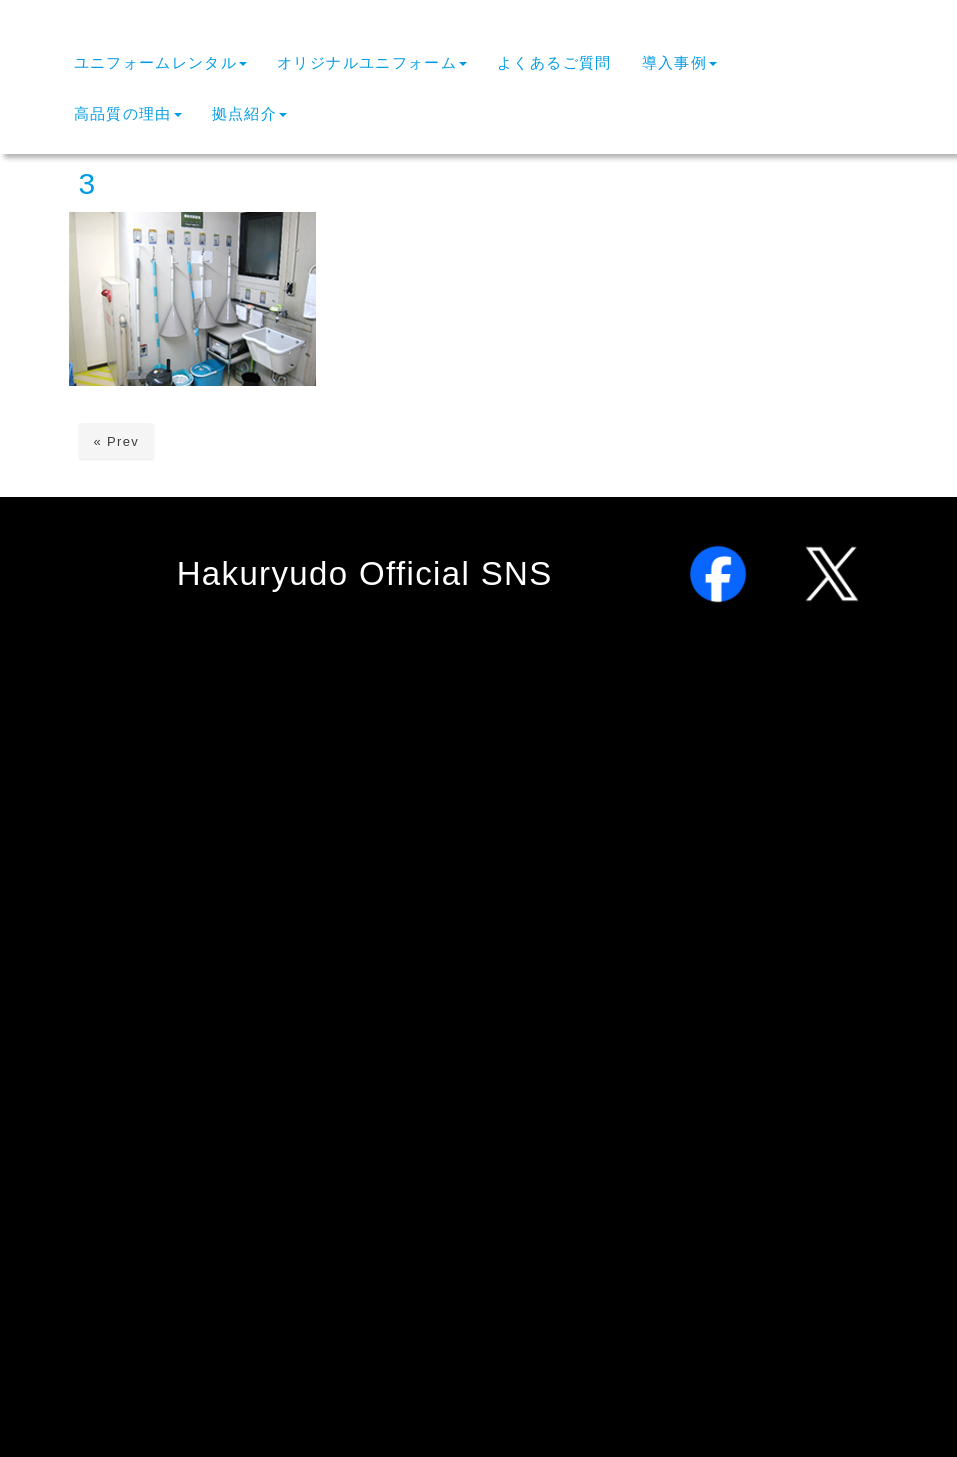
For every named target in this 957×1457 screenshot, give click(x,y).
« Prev (117, 441)
